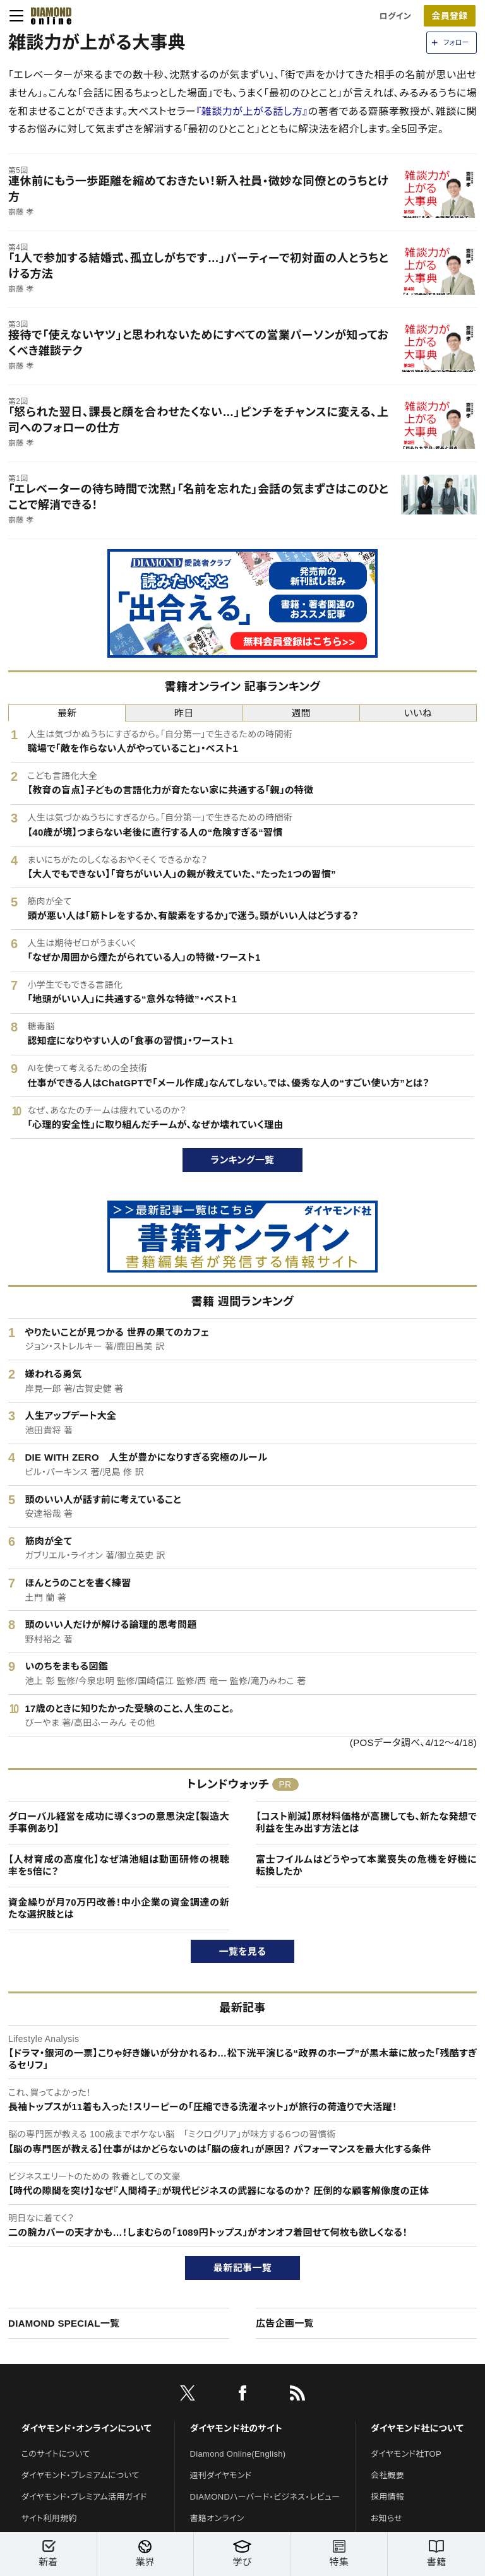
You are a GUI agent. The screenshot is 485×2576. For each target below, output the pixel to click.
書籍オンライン (217, 2518)
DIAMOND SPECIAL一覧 (63, 2323)
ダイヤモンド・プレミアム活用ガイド (84, 2497)
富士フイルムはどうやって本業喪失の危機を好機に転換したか (366, 1865)
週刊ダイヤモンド (221, 2475)
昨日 (184, 713)
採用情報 (387, 2497)
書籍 (436, 2554)
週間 (301, 713)
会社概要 (387, 2475)
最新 (67, 713)
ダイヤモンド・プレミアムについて (80, 2475)
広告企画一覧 (285, 2323)
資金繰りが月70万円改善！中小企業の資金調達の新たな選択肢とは (118, 1908)
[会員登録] (450, 16)
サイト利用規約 (49, 2518)
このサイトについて (55, 2454)
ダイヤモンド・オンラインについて (86, 2428)
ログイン (395, 16)
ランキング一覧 (243, 1159)
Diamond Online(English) (238, 2454)
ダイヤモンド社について (417, 2428)
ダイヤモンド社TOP (406, 2454)
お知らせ (386, 2518)
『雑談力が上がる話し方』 (252, 111)
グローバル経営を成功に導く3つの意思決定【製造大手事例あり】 (118, 1822)
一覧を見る (242, 1951)
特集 (339, 2554)
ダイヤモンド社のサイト (236, 2428)
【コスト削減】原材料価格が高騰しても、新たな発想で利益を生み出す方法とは (366, 1822)
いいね (418, 713)
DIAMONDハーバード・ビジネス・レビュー (265, 2497)
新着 (48, 2554)
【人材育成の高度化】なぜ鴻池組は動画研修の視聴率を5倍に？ (118, 1865)
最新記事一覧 (242, 2267)
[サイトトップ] (47, 16)
